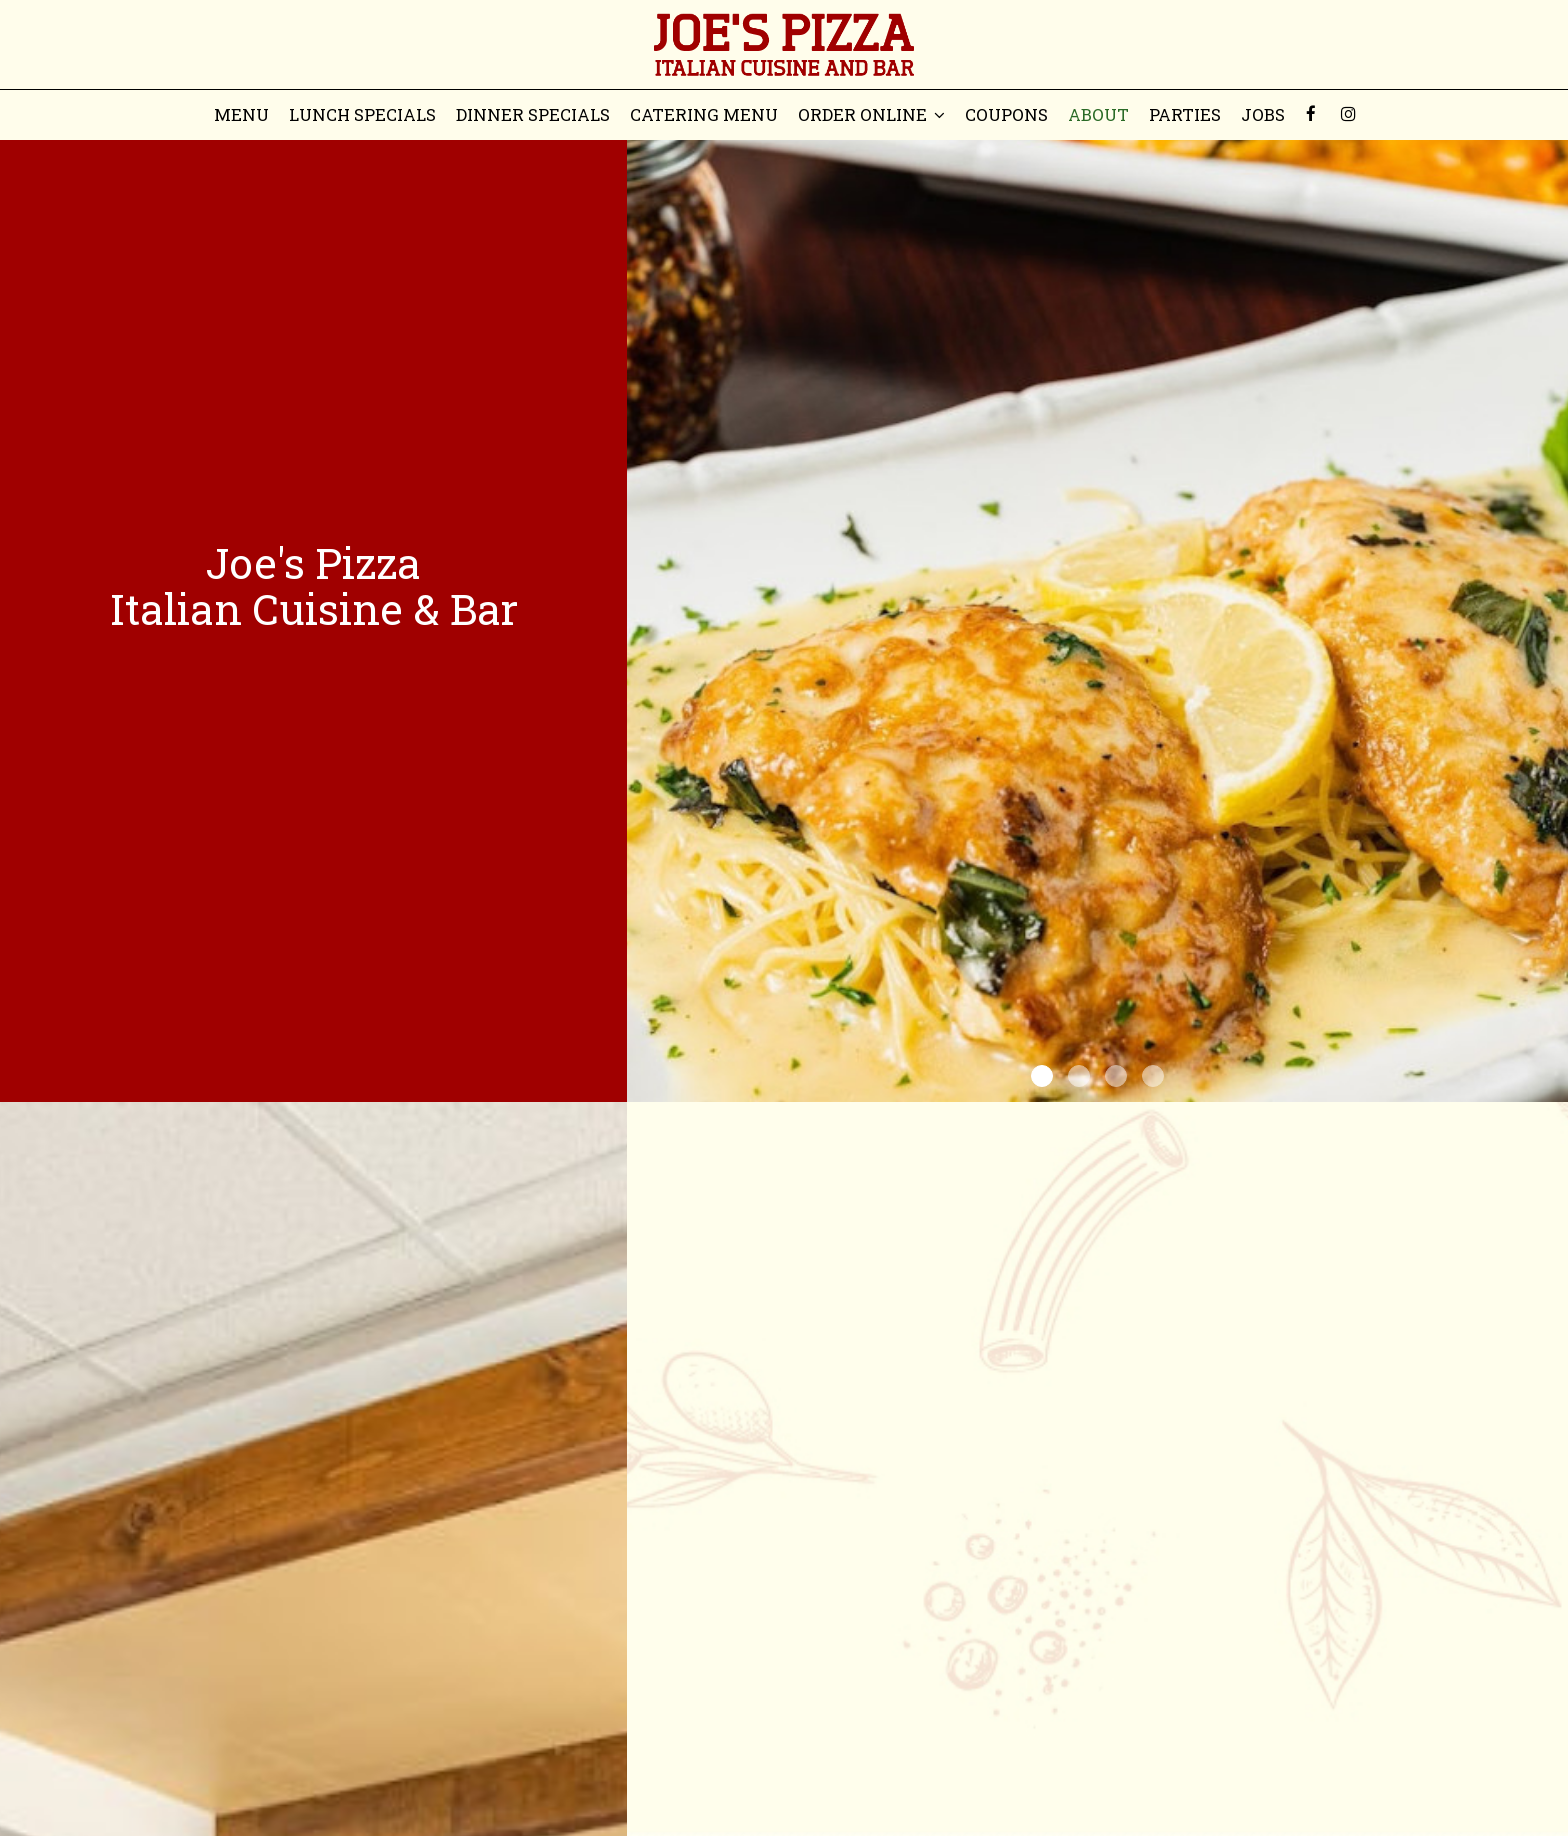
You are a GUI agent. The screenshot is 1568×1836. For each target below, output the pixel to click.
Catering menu (704, 115)
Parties (1185, 115)
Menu (241, 115)
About (1098, 115)
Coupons (1006, 115)
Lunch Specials (362, 115)
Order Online (871, 115)
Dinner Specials (533, 115)
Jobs (1263, 115)
